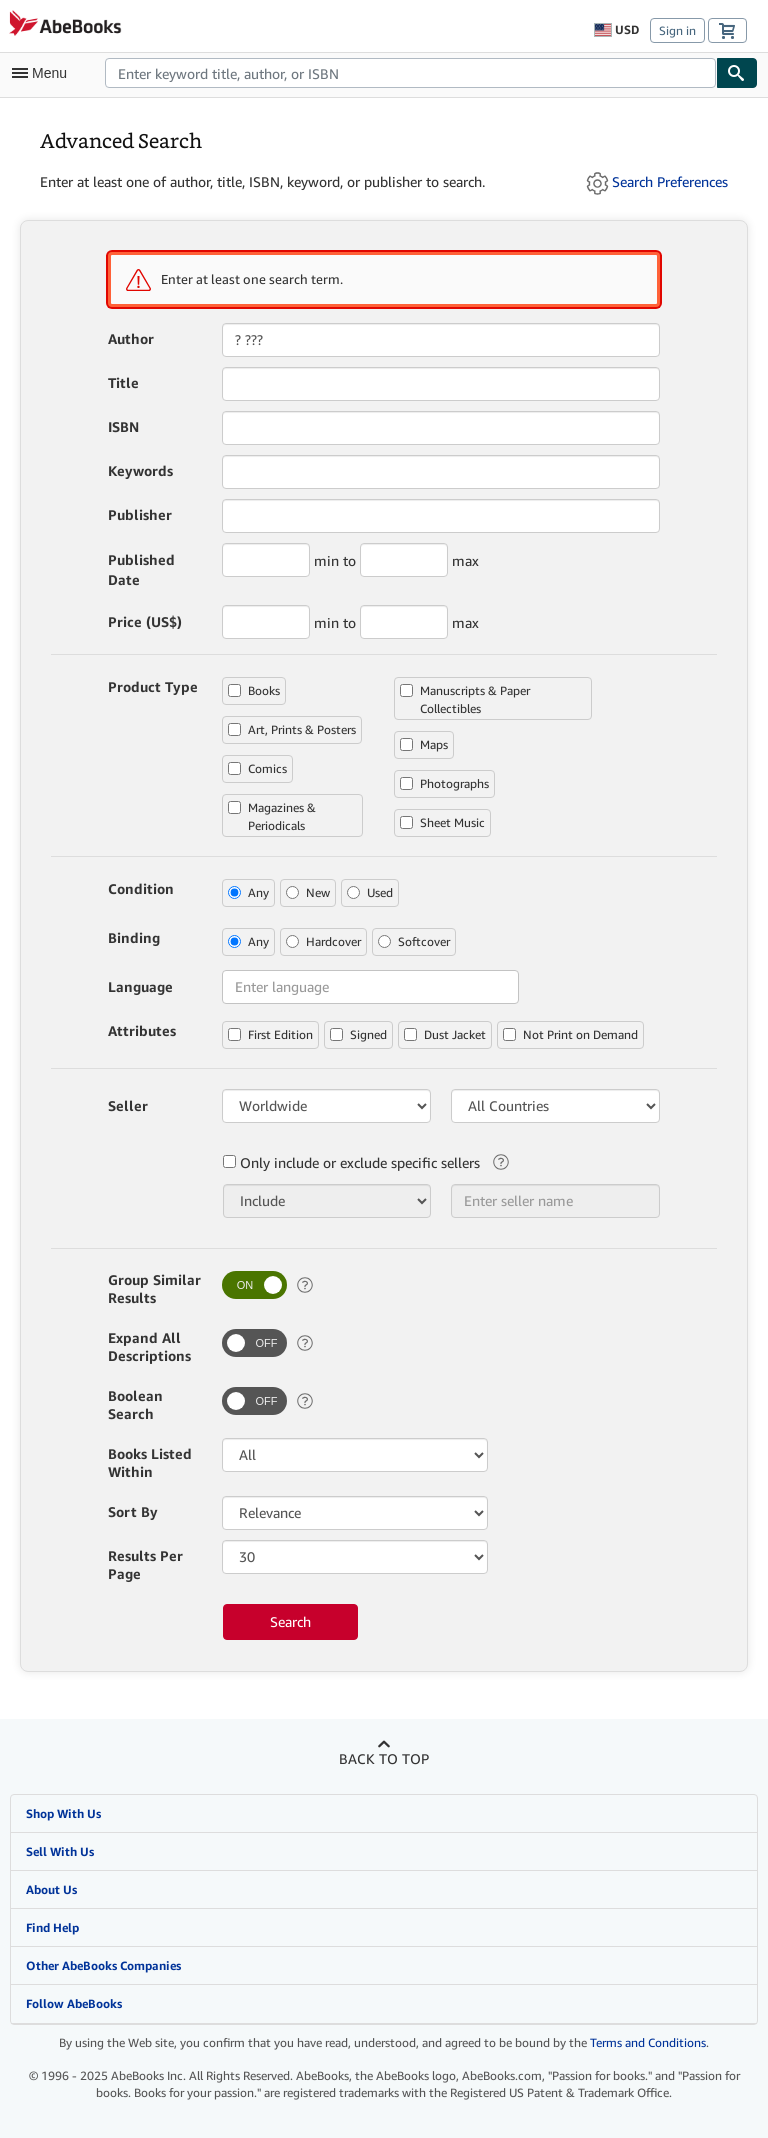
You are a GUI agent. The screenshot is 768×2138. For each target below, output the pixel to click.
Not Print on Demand (570, 1034)
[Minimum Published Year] (266, 560)
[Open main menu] (44, 73)
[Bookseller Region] (326, 1106)
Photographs (444, 783)
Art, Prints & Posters (292, 729)
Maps (424, 744)
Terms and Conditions (648, 2042)
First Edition (270, 1034)
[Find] (737, 73)
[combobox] (410, 73)
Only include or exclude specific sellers (351, 1162)
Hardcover (323, 941)
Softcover (414, 941)
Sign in (677, 30)
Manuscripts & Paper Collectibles (465, 699)
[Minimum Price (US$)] (266, 622)
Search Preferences (670, 181)
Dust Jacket (445, 1034)
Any (248, 892)
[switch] (254, 1285)
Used (370, 892)
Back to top (384, 1758)
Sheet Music (442, 822)
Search (290, 1621)
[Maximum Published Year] (404, 560)
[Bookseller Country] (555, 1106)
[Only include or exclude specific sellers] (327, 1201)
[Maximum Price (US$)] (404, 622)
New (308, 892)
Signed (358, 1034)
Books (254, 690)
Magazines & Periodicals (272, 816)
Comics (257, 768)
